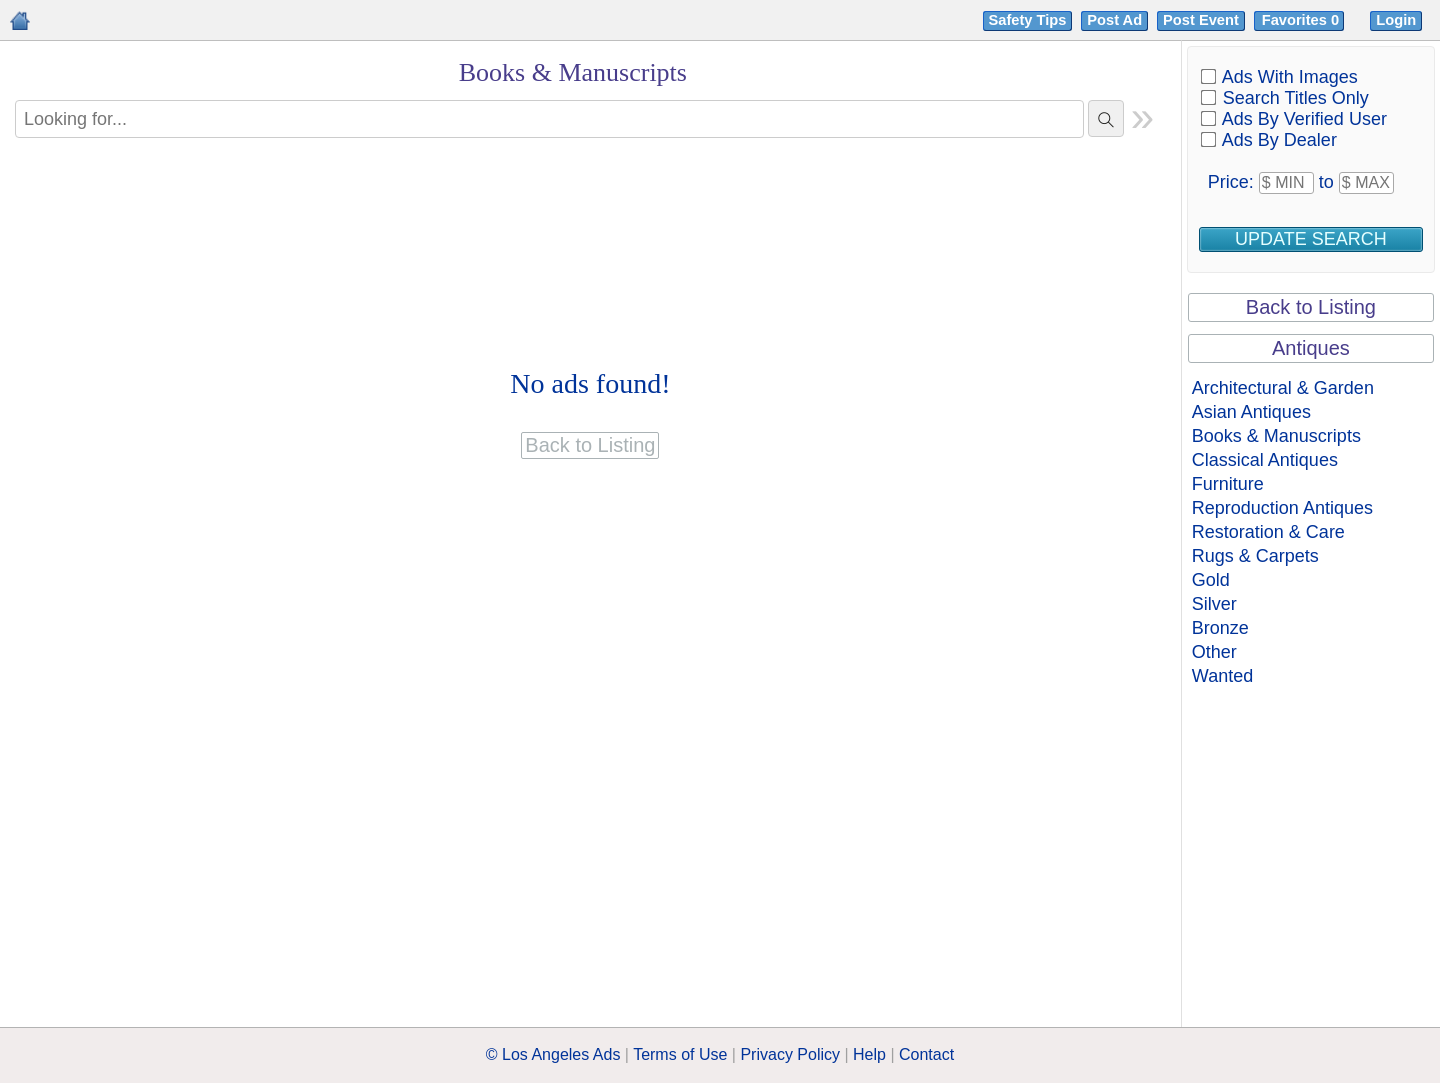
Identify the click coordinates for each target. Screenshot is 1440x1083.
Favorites (1302, 20)
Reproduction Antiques (1282, 508)
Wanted (1222, 676)
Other (1214, 652)
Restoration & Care (1268, 532)
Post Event (1201, 20)
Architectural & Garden (1283, 388)
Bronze (1220, 628)
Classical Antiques (1265, 460)
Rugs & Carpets (1255, 556)
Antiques (1311, 348)
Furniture (1228, 484)
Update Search (1311, 239)
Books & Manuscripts (1276, 436)
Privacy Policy (790, 1054)
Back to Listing (1311, 307)
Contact (926, 1054)
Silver (1214, 604)
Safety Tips (1028, 20)
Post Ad (1114, 20)
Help (869, 1054)
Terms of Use (680, 1054)
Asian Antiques (1251, 412)
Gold (1211, 580)
